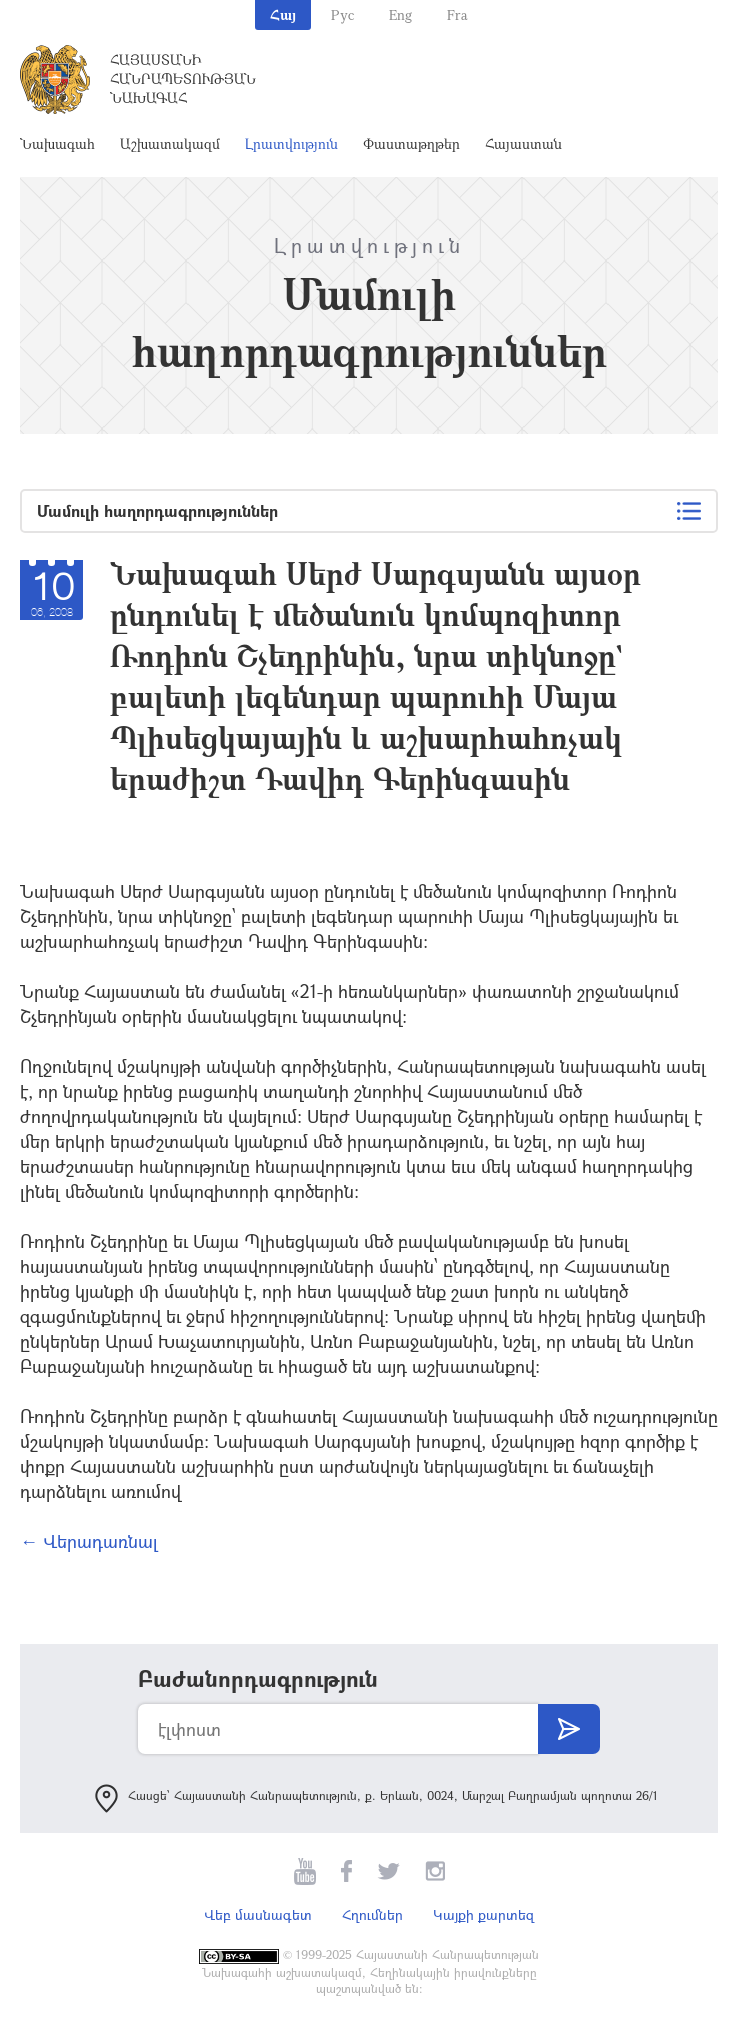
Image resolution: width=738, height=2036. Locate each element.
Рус (342, 14)
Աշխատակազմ (170, 143)
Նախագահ (57, 143)
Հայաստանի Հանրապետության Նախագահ (183, 78)
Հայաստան (523, 143)
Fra (457, 14)
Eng (400, 14)
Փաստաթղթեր (411, 143)
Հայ (283, 14)
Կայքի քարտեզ (483, 1914)
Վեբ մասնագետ (258, 1914)
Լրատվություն (291, 143)
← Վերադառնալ (89, 1541)
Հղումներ (372, 1914)
